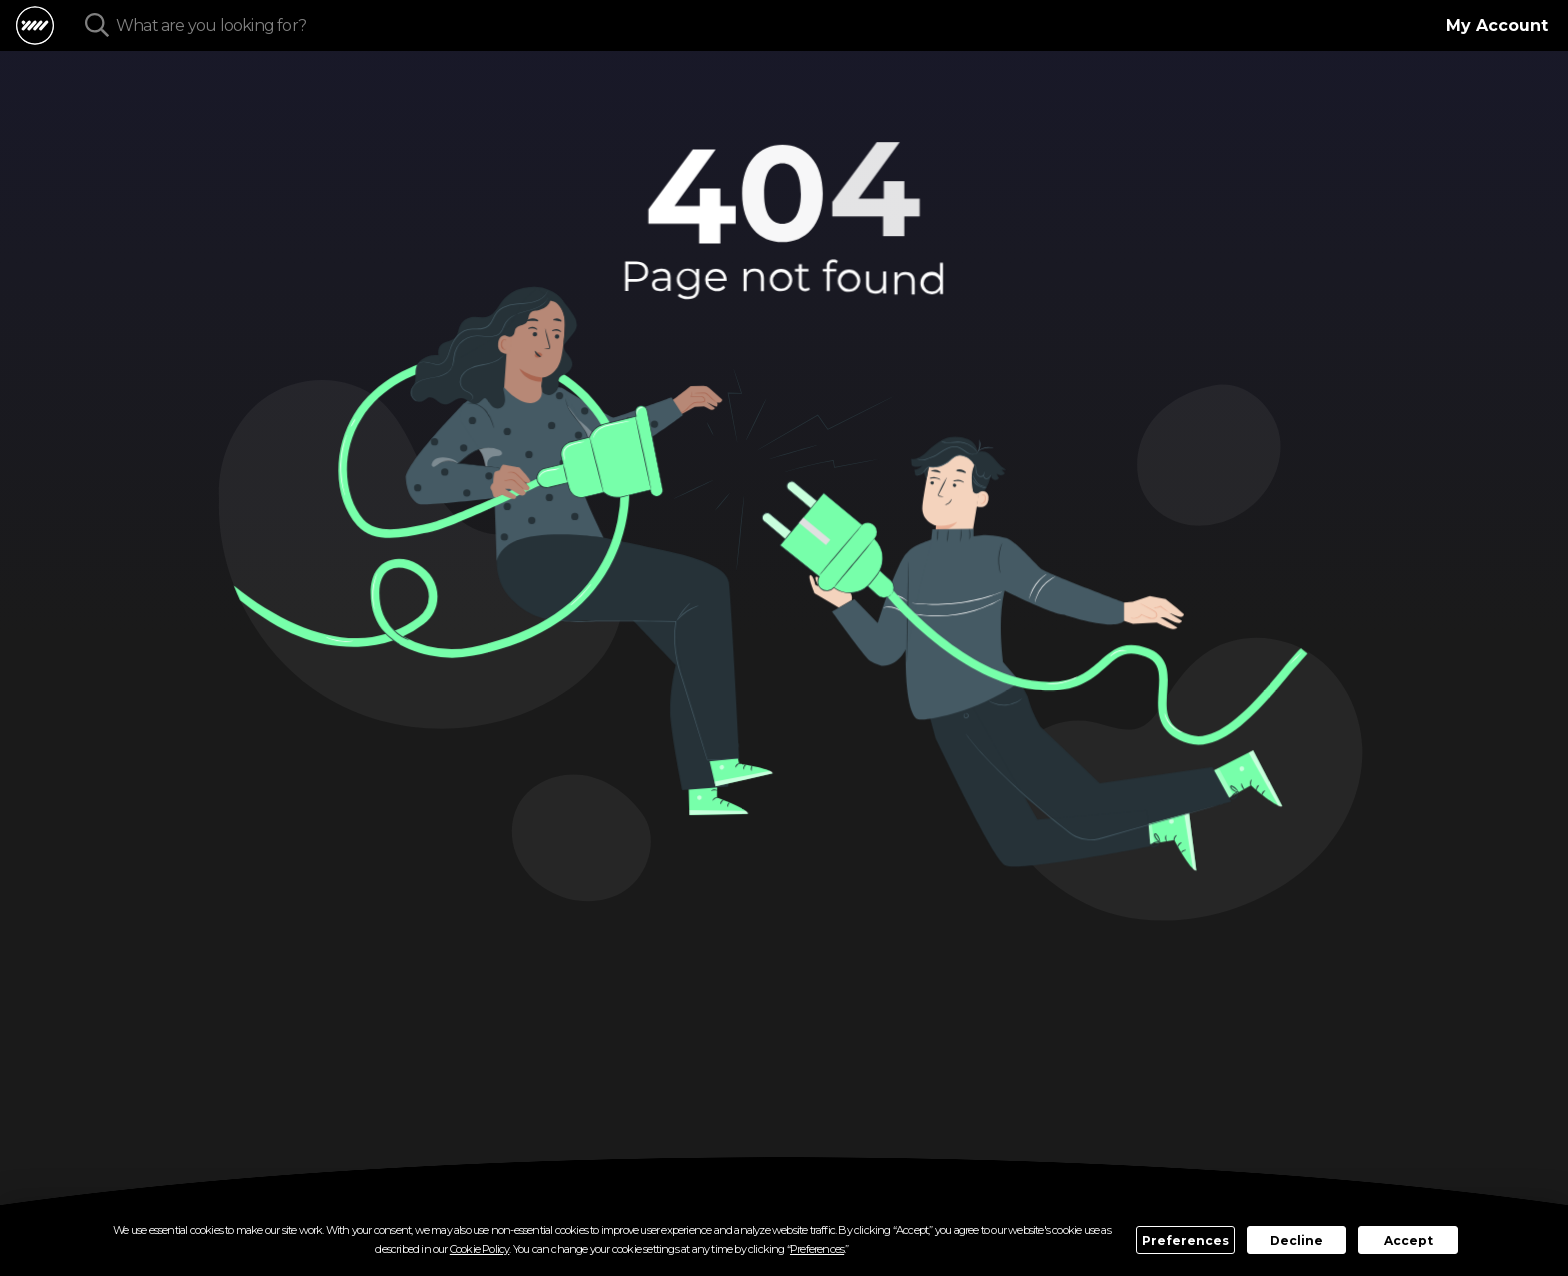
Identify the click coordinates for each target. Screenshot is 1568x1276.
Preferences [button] (817, 1249)
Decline (1296, 1240)
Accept (1408, 1240)
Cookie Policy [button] (480, 1249)
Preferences (1185, 1240)
